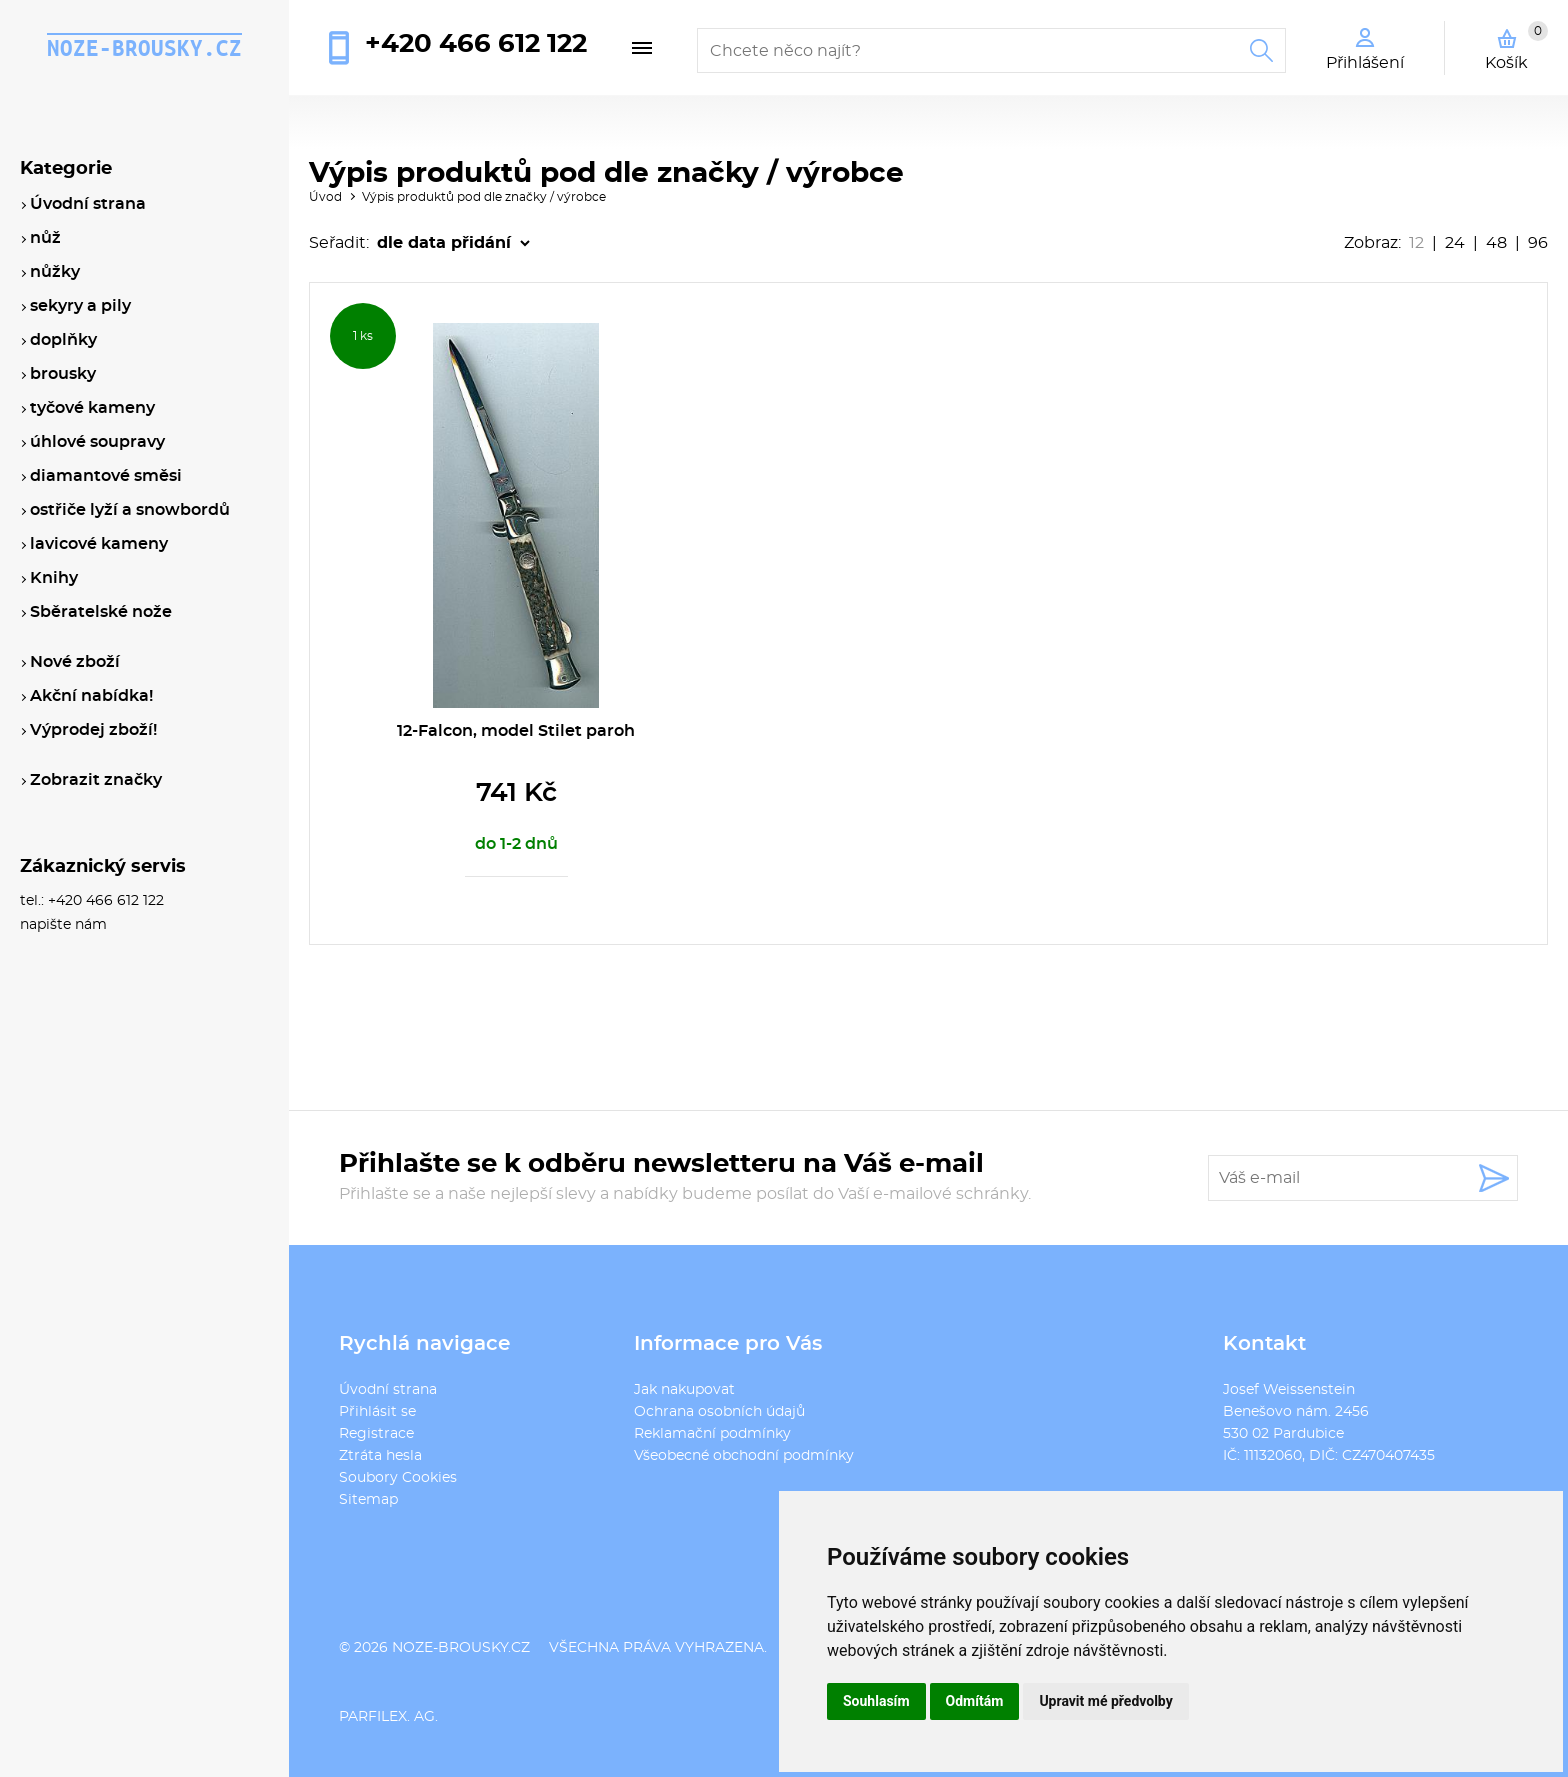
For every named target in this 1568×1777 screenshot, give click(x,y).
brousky (63, 374)
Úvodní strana (388, 1390)
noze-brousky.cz (144, 48)
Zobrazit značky (96, 780)
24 (1455, 243)
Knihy (54, 578)
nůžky (55, 272)
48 (1496, 243)
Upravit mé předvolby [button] (1105, 1701)
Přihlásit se (377, 1412)
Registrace (376, 1434)
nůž (45, 238)
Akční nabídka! (91, 696)
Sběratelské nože (101, 612)
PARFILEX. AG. (388, 1717)
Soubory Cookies (398, 1478)
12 (1416, 243)
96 (1538, 243)
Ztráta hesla (380, 1456)
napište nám (63, 925)
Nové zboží (75, 662)
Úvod (325, 197)
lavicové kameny (99, 544)
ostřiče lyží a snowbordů (130, 510)
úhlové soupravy (97, 442)
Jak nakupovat (684, 1390)
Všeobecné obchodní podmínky (744, 1456)
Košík (1516, 46)
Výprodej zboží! (93, 730)
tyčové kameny (92, 408)
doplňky (63, 340)
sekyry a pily (80, 306)
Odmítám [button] (975, 1701)
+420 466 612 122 (476, 44)
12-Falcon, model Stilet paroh (516, 731)
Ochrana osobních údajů (719, 1412)
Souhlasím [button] (876, 1701)
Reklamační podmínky (712, 1434)
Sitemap (368, 1500)
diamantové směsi (106, 476)
